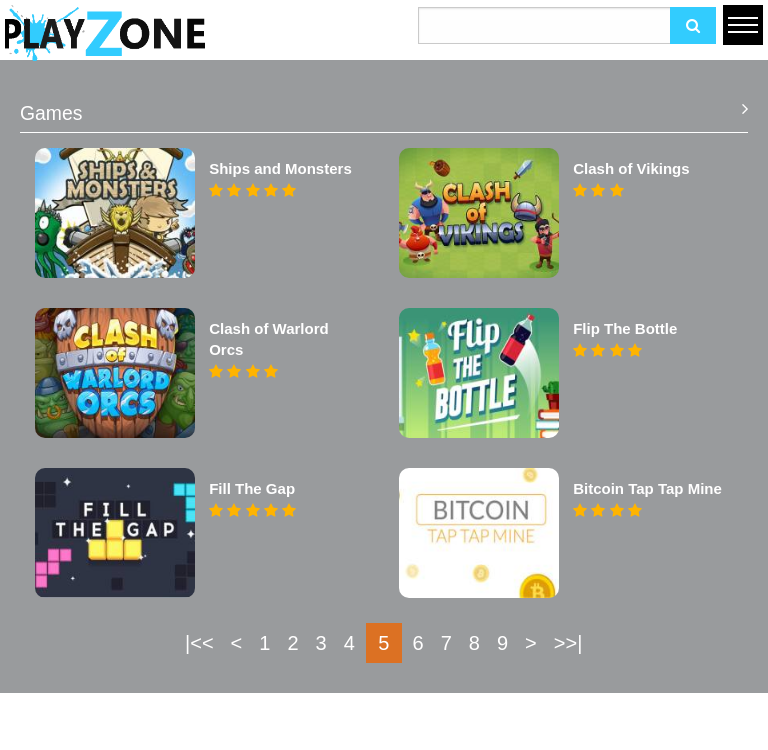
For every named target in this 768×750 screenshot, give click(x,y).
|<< (199, 643)
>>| (568, 643)
